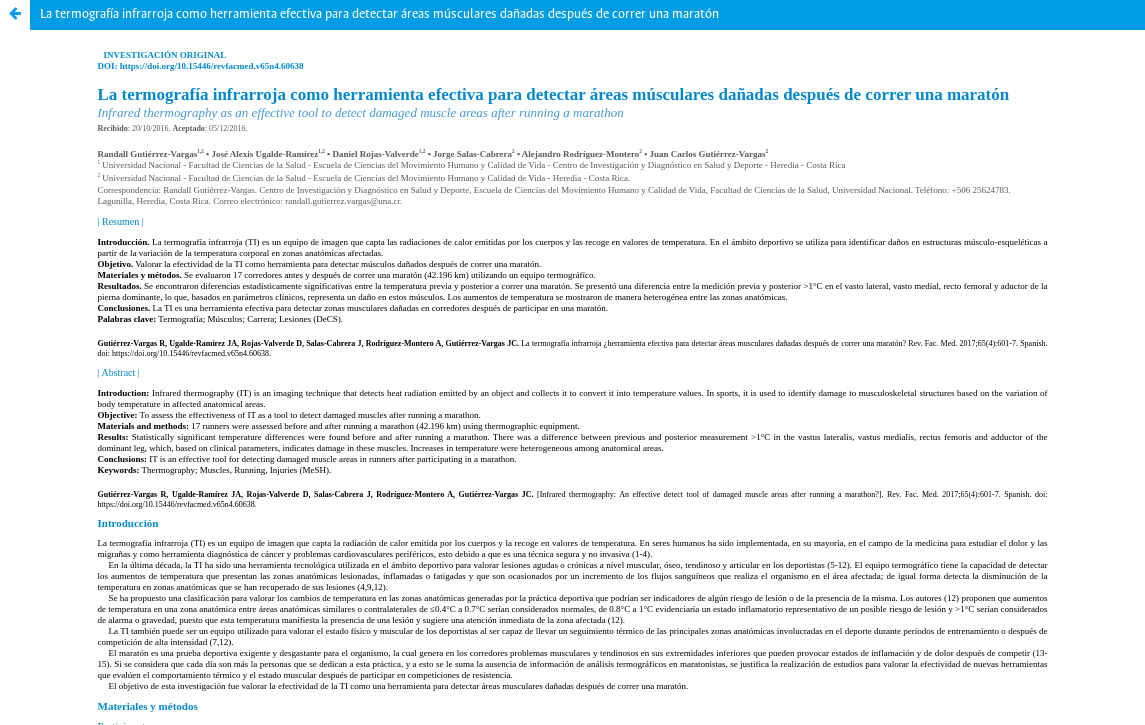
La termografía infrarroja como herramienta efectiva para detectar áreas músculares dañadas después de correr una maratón (379, 14)
